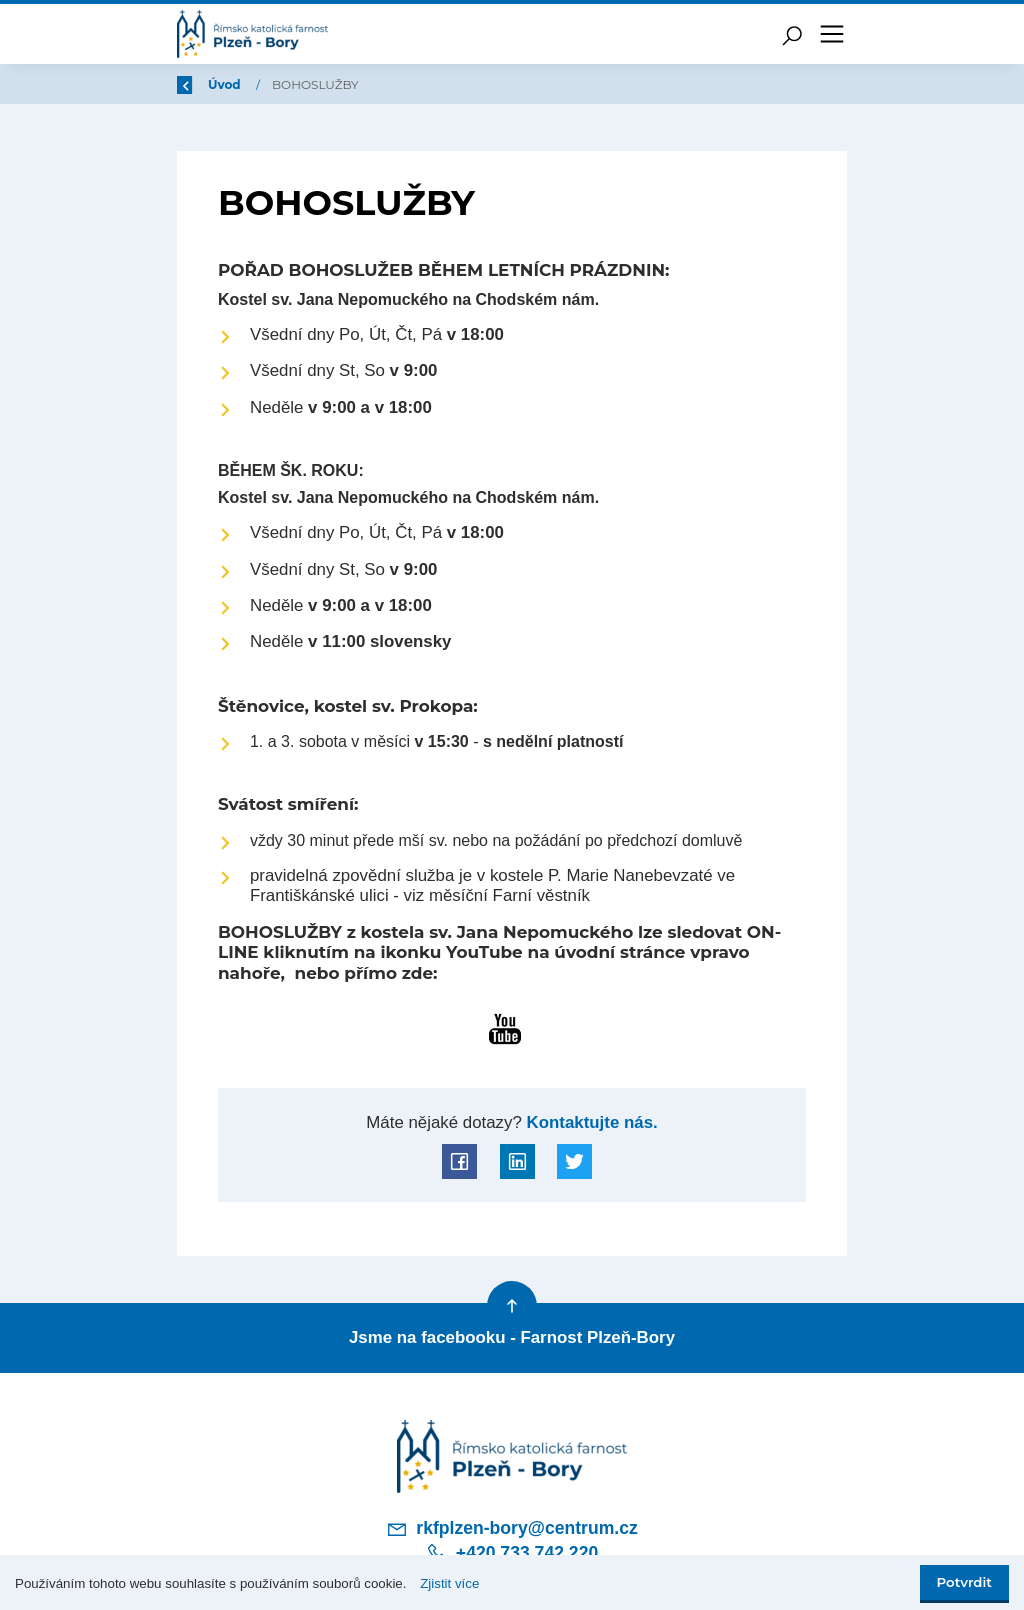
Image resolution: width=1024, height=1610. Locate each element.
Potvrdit (964, 1582)
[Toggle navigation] (832, 34)
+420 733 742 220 (512, 1553)
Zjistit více (449, 1583)
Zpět (205, 84)
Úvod (282, 84)
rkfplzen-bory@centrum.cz (512, 1529)
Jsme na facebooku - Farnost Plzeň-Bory (512, 1337)
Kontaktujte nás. (590, 1122)
